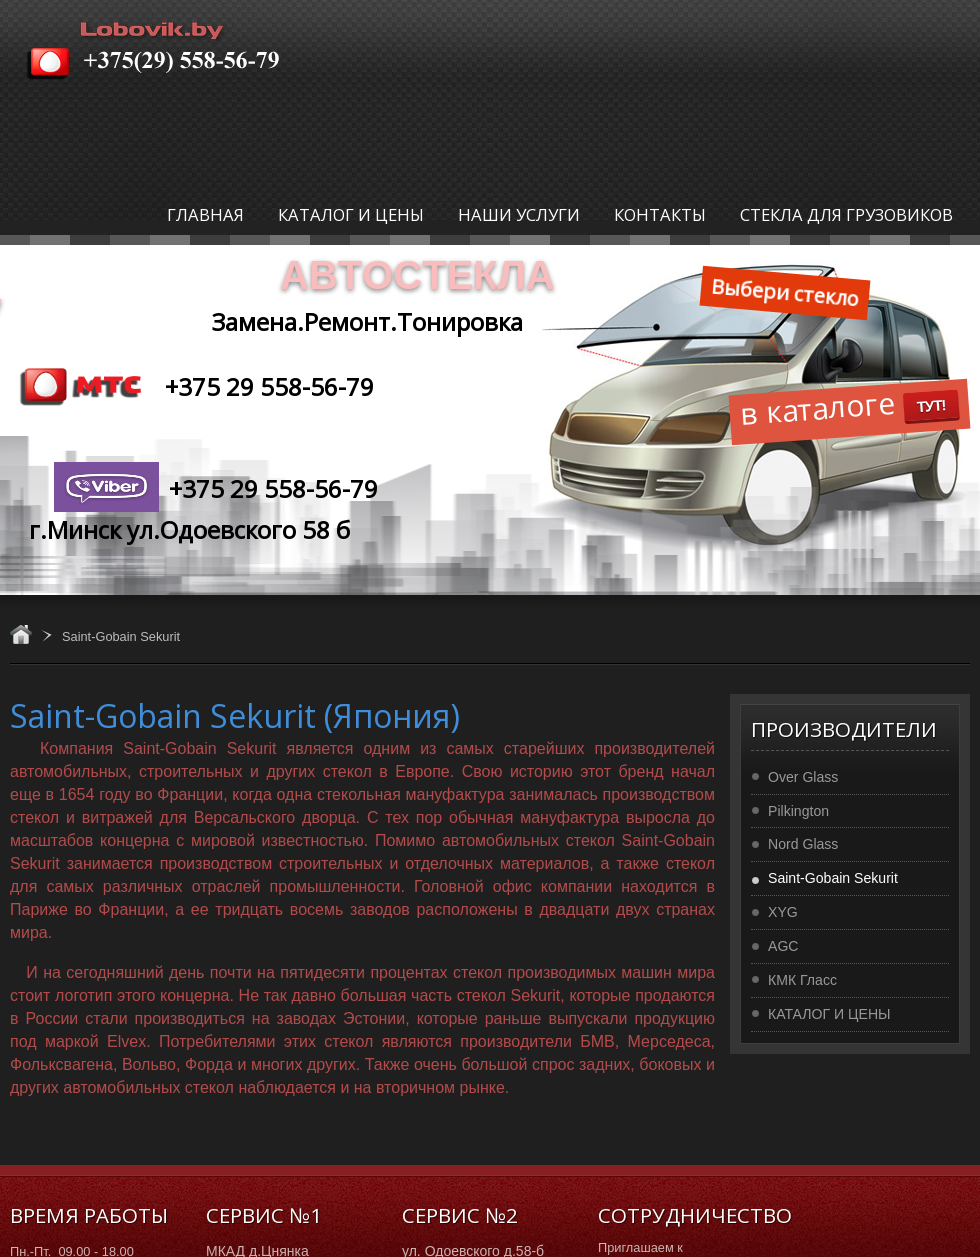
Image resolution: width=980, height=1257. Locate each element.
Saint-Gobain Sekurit (833, 878)
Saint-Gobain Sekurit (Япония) (235, 715)
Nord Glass (803, 844)
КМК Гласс (802, 980)
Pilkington (798, 811)
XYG (783, 912)
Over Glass (803, 777)
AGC (783, 946)
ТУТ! (931, 405)
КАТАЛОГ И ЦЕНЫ (829, 1014)
